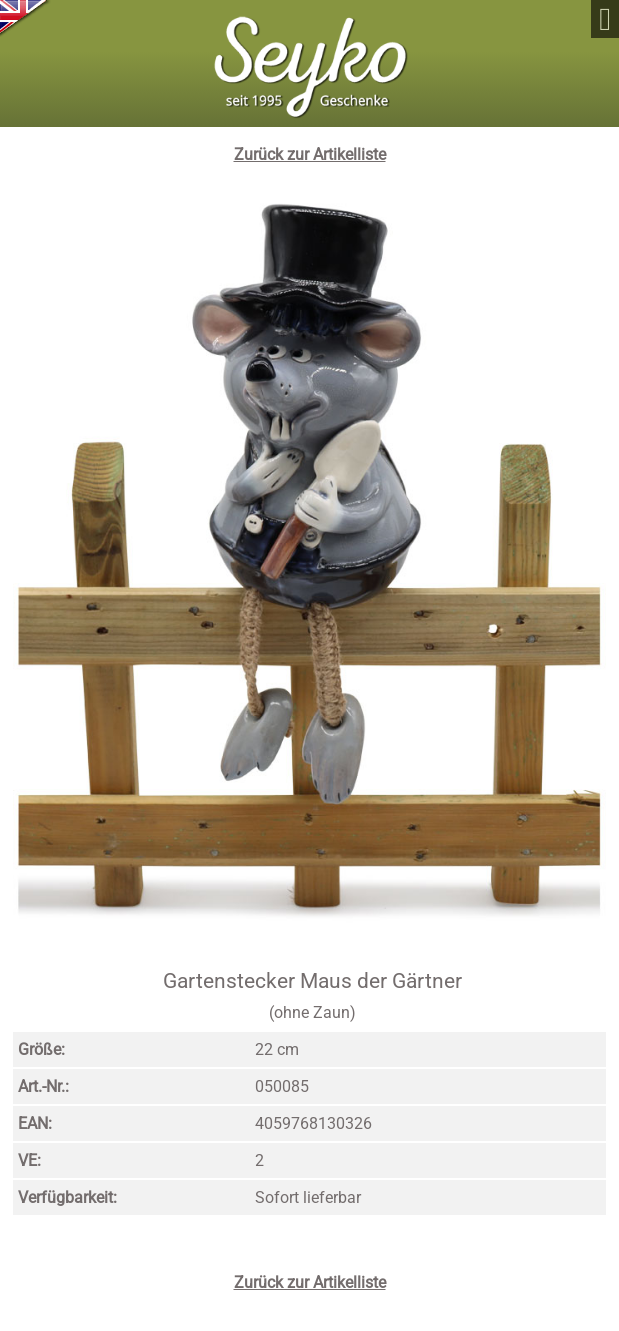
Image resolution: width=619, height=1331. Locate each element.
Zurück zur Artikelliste (310, 154)
